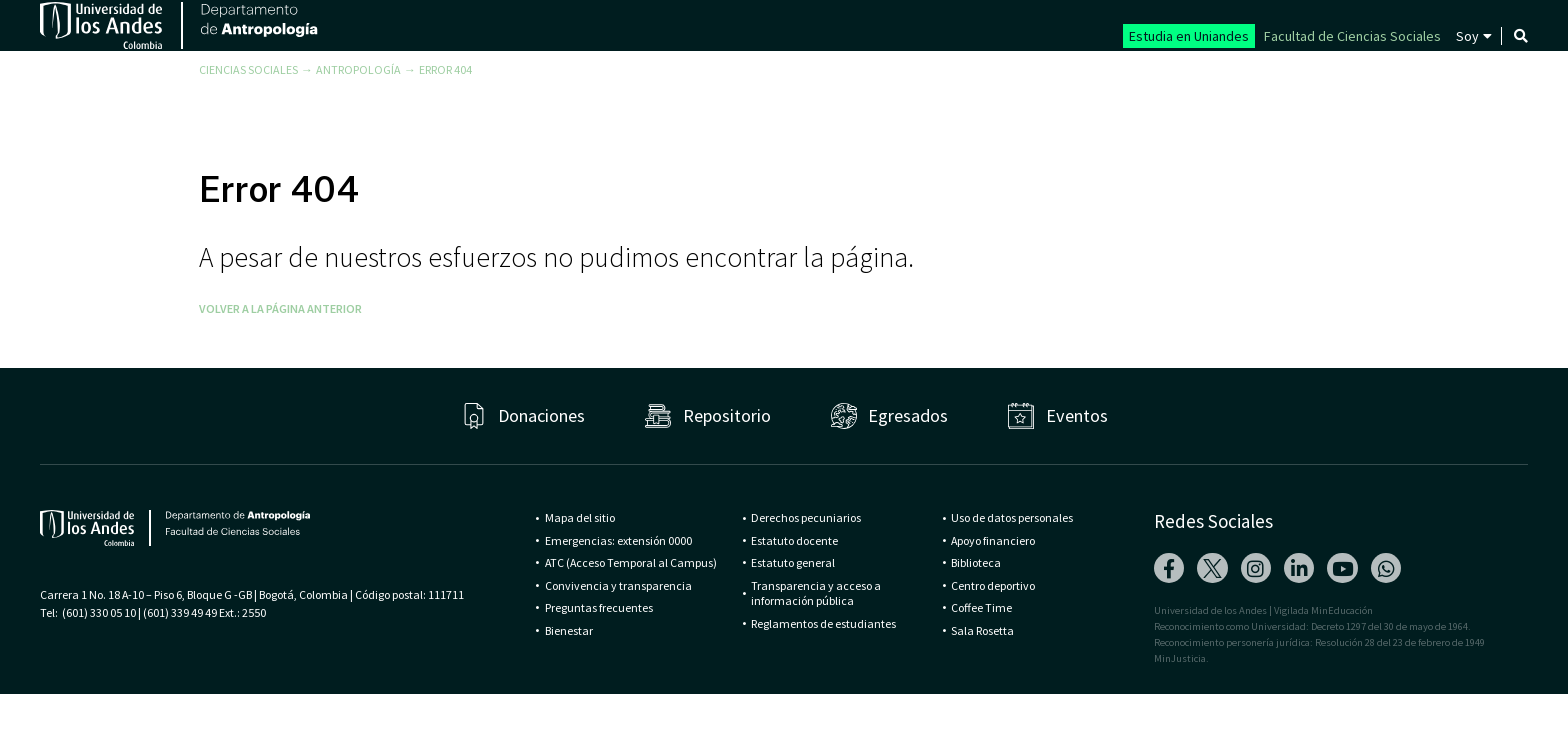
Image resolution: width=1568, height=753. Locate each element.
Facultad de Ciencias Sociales (1352, 36)
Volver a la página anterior (280, 367)
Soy (1467, 36)
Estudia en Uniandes (1189, 36)
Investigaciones (1012, 73)
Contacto (1496, 73)
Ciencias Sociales (248, 128)
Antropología (358, 128)
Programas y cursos (829, 73)
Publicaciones (1174, 73)
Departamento (649, 73)
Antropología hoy (1343, 73)
